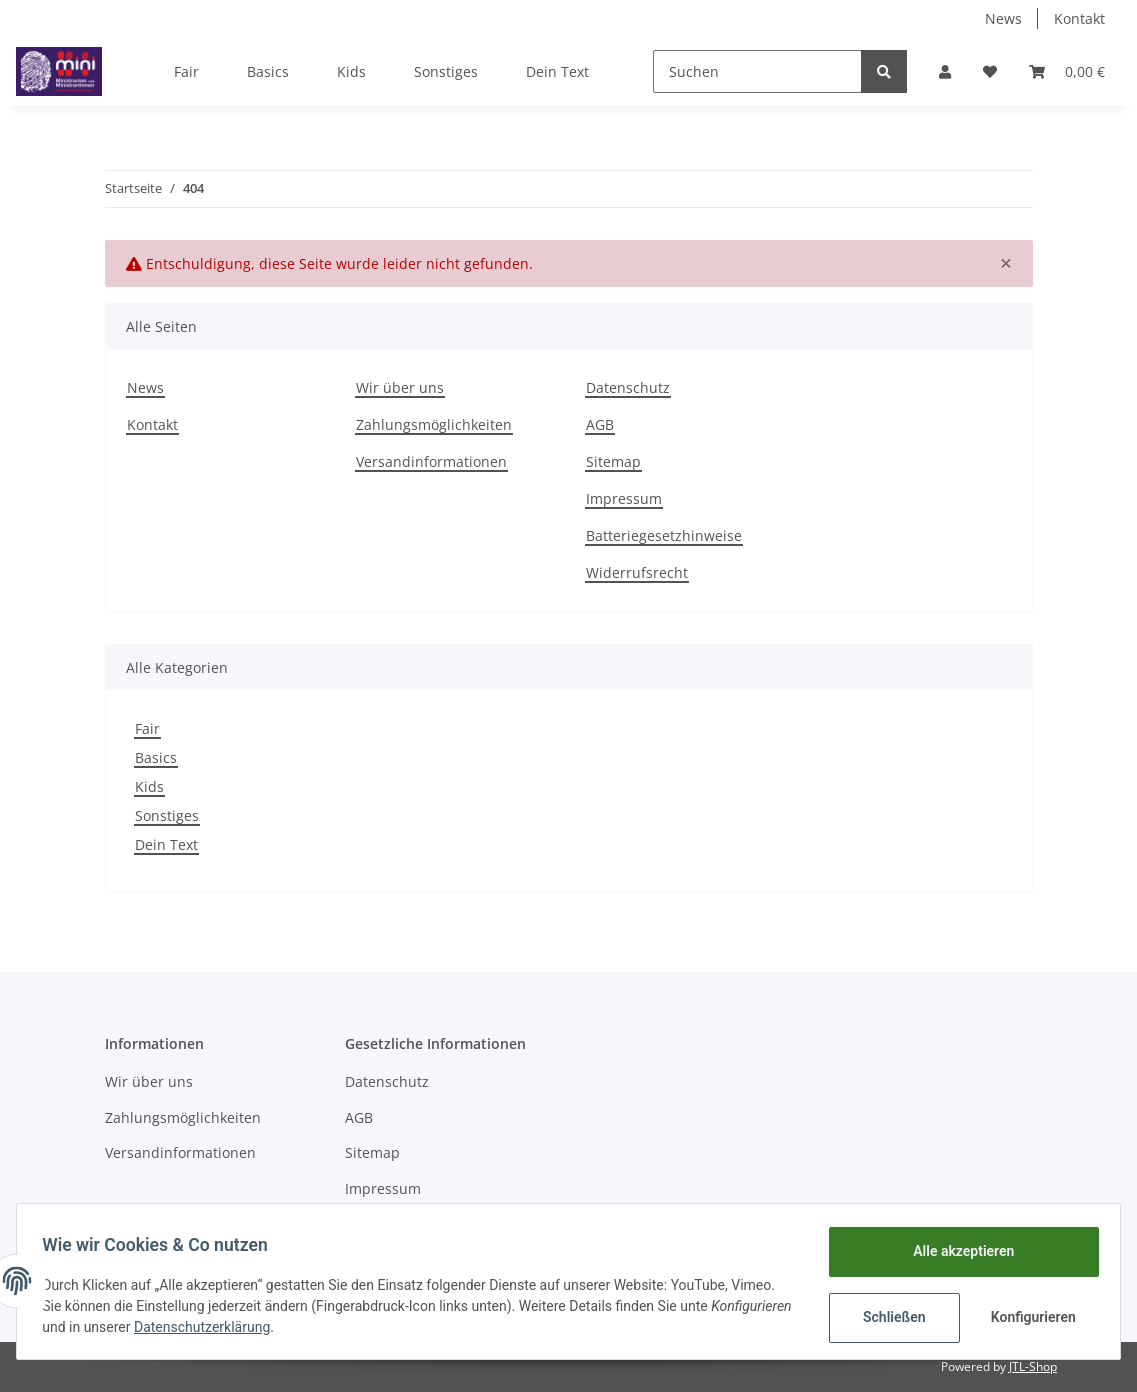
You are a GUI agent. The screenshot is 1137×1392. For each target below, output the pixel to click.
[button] (945, 71)
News (1003, 18)
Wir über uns (400, 387)
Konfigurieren (1028, 1317)
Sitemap (613, 461)
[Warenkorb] (1067, 71)
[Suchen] (757, 71)
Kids (149, 786)
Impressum (624, 498)
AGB (600, 424)
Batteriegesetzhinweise (664, 535)
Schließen (887, 1317)
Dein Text (166, 844)
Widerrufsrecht (637, 572)
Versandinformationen (431, 461)
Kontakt (1079, 18)
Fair (147, 728)
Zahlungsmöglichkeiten (434, 424)
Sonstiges (167, 815)
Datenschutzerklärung (293, 1327)
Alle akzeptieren (956, 1251)
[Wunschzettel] (990, 71)
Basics (156, 757)
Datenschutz (628, 387)
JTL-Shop (1033, 1366)
